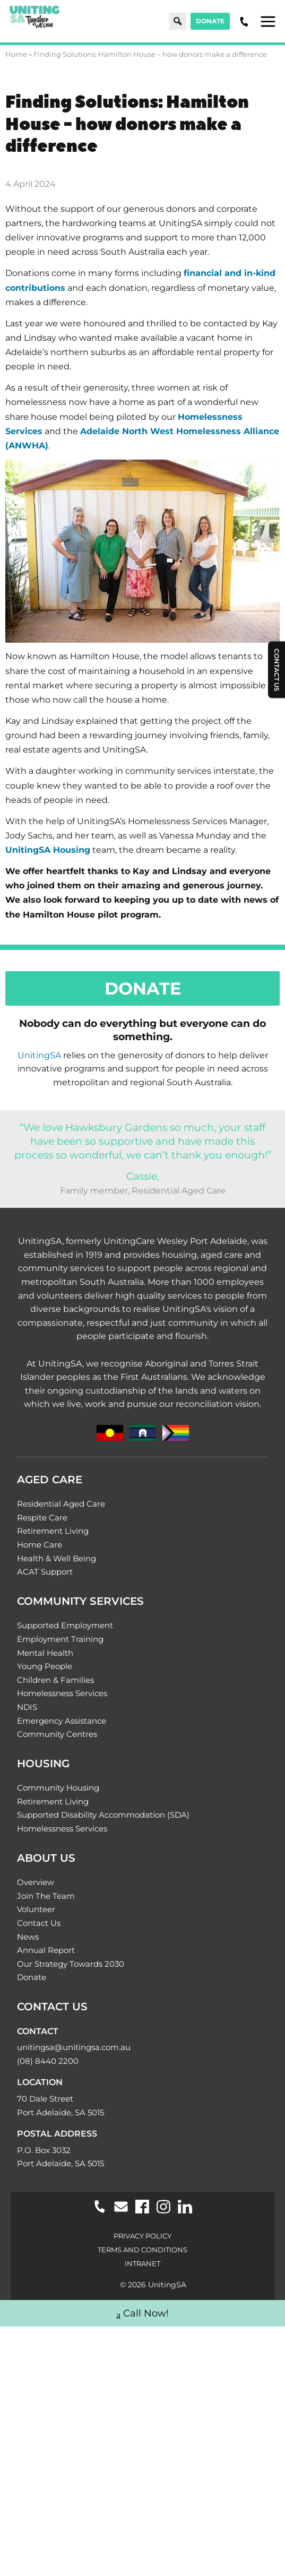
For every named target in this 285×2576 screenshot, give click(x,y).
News (28, 1937)
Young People (44, 1666)
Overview (35, 1882)
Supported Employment (65, 1625)
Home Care (39, 1545)
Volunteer (36, 1909)
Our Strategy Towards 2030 (70, 1964)
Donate (210, 21)
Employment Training (60, 1639)
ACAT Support (45, 1572)
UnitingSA (39, 1055)
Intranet (142, 2263)
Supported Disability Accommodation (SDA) (103, 1815)
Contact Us (39, 1923)
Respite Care (42, 1517)
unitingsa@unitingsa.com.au (74, 2047)
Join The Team (46, 1896)
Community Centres (57, 1734)
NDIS (27, 1707)
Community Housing (58, 1788)
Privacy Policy (142, 2236)
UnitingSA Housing (47, 850)
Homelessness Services (62, 1693)
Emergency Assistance (61, 1721)
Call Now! (142, 2314)
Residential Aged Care (61, 1504)
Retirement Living (53, 1531)
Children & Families (55, 1680)
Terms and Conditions (142, 2249)
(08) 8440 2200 (48, 2061)
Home (16, 54)
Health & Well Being (56, 1558)
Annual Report (46, 1950)
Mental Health (45, 1653)
